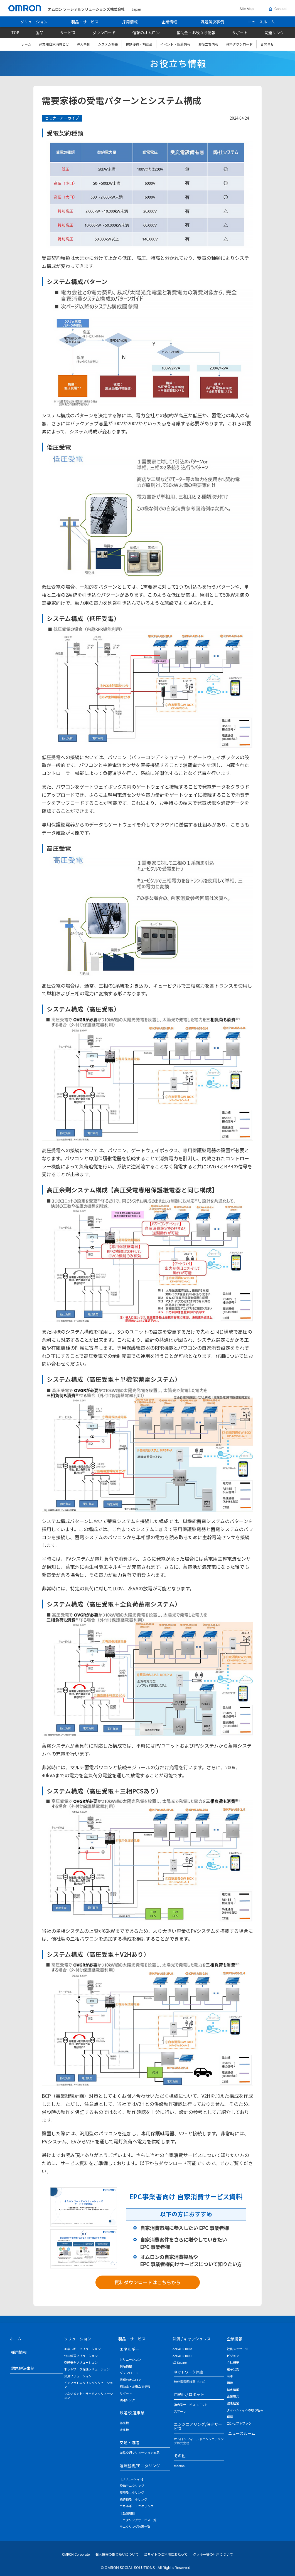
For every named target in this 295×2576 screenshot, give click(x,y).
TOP (15, 32)
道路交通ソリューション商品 (139, 2453)
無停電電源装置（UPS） (190, 2382)
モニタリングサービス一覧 (138, 2520)
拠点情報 (233, 2390)
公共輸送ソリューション (81, 2356)
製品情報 (126, 2366)
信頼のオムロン (146, 32)
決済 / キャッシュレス (192, 2338)
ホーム (26, 44)
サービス (68, 32)
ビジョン (233, 2356)
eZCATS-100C (182, 2356)
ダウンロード (104, 32)
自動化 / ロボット (189, 2394)
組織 (230, 2383)
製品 (39, 32)
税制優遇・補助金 (139, 44)
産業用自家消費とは (54, 44)
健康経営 (233, 2403)
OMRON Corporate (76, 2555)
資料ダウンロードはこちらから (147, 2282)
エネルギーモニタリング (136, 2506)
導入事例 (83, 44)
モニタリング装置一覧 (135, 2527)
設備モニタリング (132, 2486)
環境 (230, 2417)
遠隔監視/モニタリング (140, 2465)
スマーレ (180, 2412)
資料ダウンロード (239, 44)
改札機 (124, 2430)
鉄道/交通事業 (132, 2412)
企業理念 (233, 2397)
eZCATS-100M (182, 2349)
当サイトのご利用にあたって (165, 2555)
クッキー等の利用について (213, 2555)
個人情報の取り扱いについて (117, 2555)
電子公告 (233, 2369)
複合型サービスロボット (191, 2405)
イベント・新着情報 (175, 44)
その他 (180, 2455)
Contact (278, 9)
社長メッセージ (237, 2349)
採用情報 (130, 22)
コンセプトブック (239, 2424)
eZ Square (180, 2363)
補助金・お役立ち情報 (195, 32)
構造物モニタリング (133, 2499)
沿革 (230, 2376)
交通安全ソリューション (81, 2363)
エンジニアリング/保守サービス (198, 2426)
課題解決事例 (212, 22)
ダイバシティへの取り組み (245, 2410)
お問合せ (267, 44)
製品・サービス (85, 22)
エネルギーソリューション (82, 2349)
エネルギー (129, 2349)
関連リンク (274, 32)
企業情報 (169, 22)
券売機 (124, 2423)
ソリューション (34, 22)
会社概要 (233, 2363)
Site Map (247, 9)
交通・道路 (129, 2442)
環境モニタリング (132, 2492)
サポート (240, 32)
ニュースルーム (261, 22)
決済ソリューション (78, 2376)
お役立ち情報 (208, 44)
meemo (179, 2466)
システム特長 (108, 44)
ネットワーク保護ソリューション (87, 2369)
